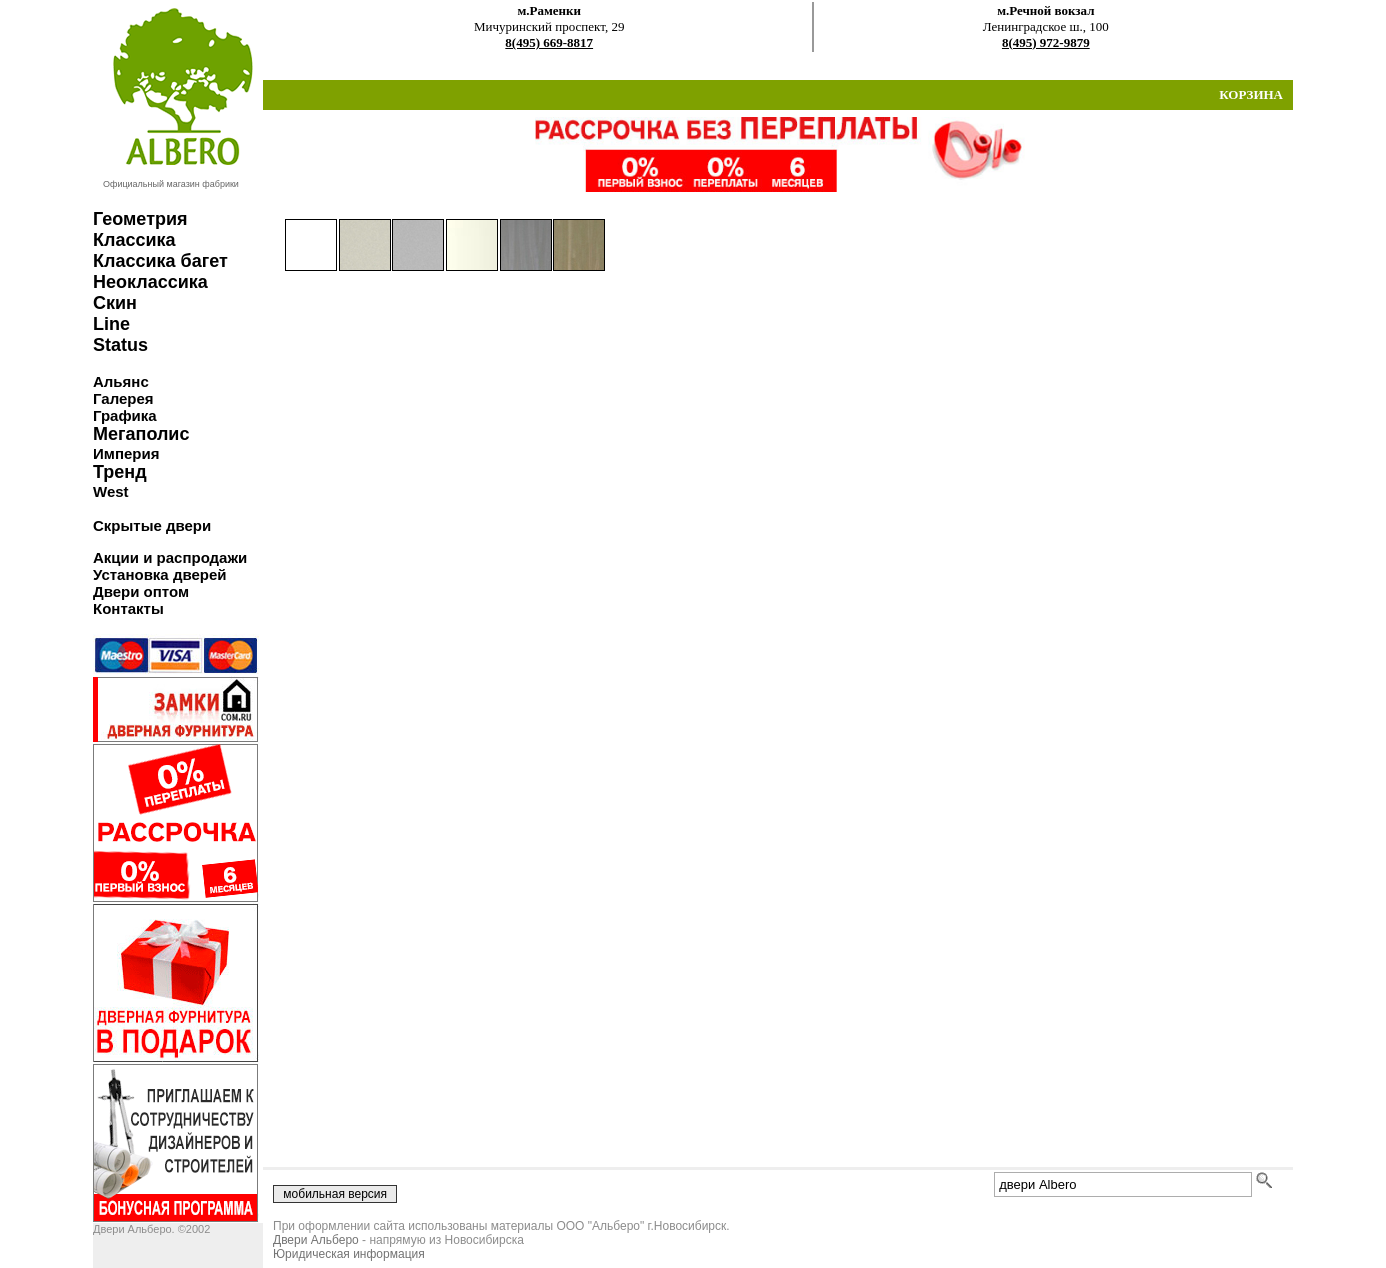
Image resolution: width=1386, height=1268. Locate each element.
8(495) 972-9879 (1046, 42)
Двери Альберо (316, 1240)
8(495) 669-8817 (549, 42)
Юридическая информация (349, 1254)
